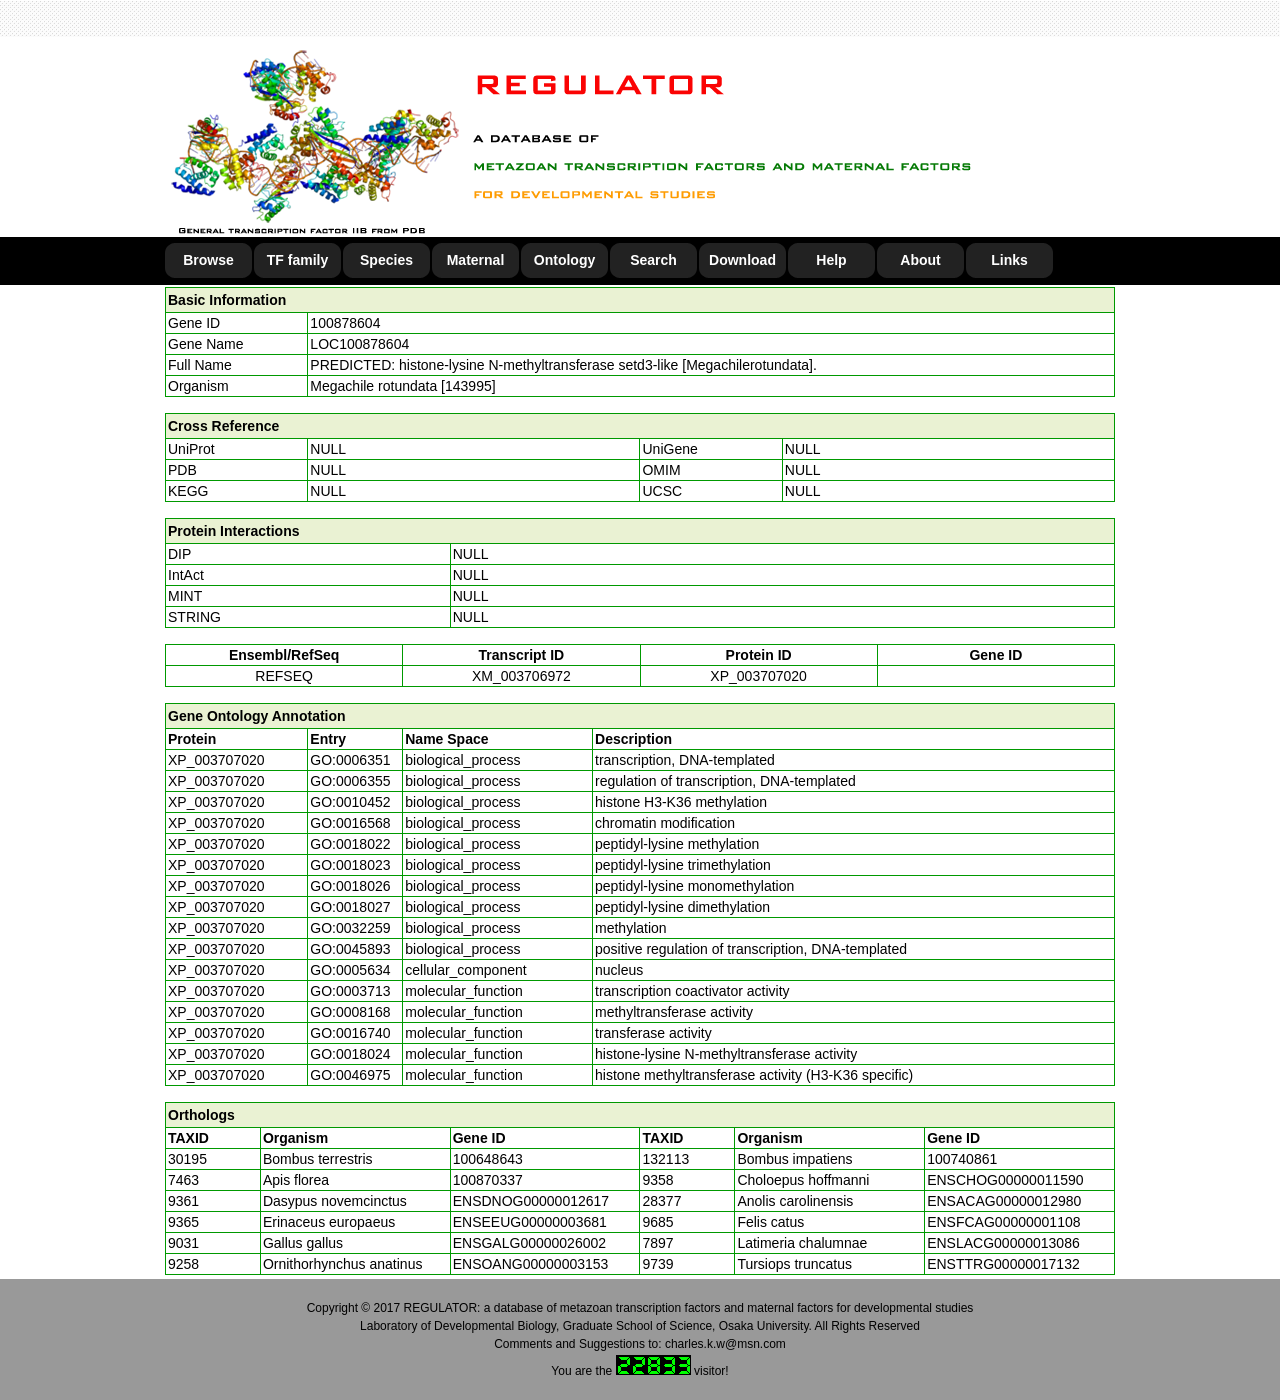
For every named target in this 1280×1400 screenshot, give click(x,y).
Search (653, 260)
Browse (208, 260)
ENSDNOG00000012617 (531, 1201)
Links (1009, 260)
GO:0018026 (350, 886)
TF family (297, 260)
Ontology (564, 260)
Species (386, 260)
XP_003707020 (758, 676)
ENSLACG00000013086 (1003, 1243)
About (920, 260)
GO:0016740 (350, 1033)
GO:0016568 (350, 823)
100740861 (962, 1159)
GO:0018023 (350, 865)
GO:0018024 (350, 1054)
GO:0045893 (350, 949)
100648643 (488, 1159)
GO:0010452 (350, 802)
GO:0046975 (350, 1075)
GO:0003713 (350, 991)
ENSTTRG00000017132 (1003, 1264)
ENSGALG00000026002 (529, 1243)
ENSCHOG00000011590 (1005, 1180)
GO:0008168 (350, 1012)
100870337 (488, 1180)
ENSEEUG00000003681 (530, 1222)
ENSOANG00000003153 (531, 1264)
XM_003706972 (521, 676)
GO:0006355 (350, 781)
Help (831, 260)
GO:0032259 (350, 928)
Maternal (476, 260)
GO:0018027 (350, 907)
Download (742, 260)
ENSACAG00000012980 (1004, 1201)
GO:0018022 (350, 844)
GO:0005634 (350, 970)
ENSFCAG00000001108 (1003, 1222)
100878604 (345, 323)
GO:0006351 (350, 760)
